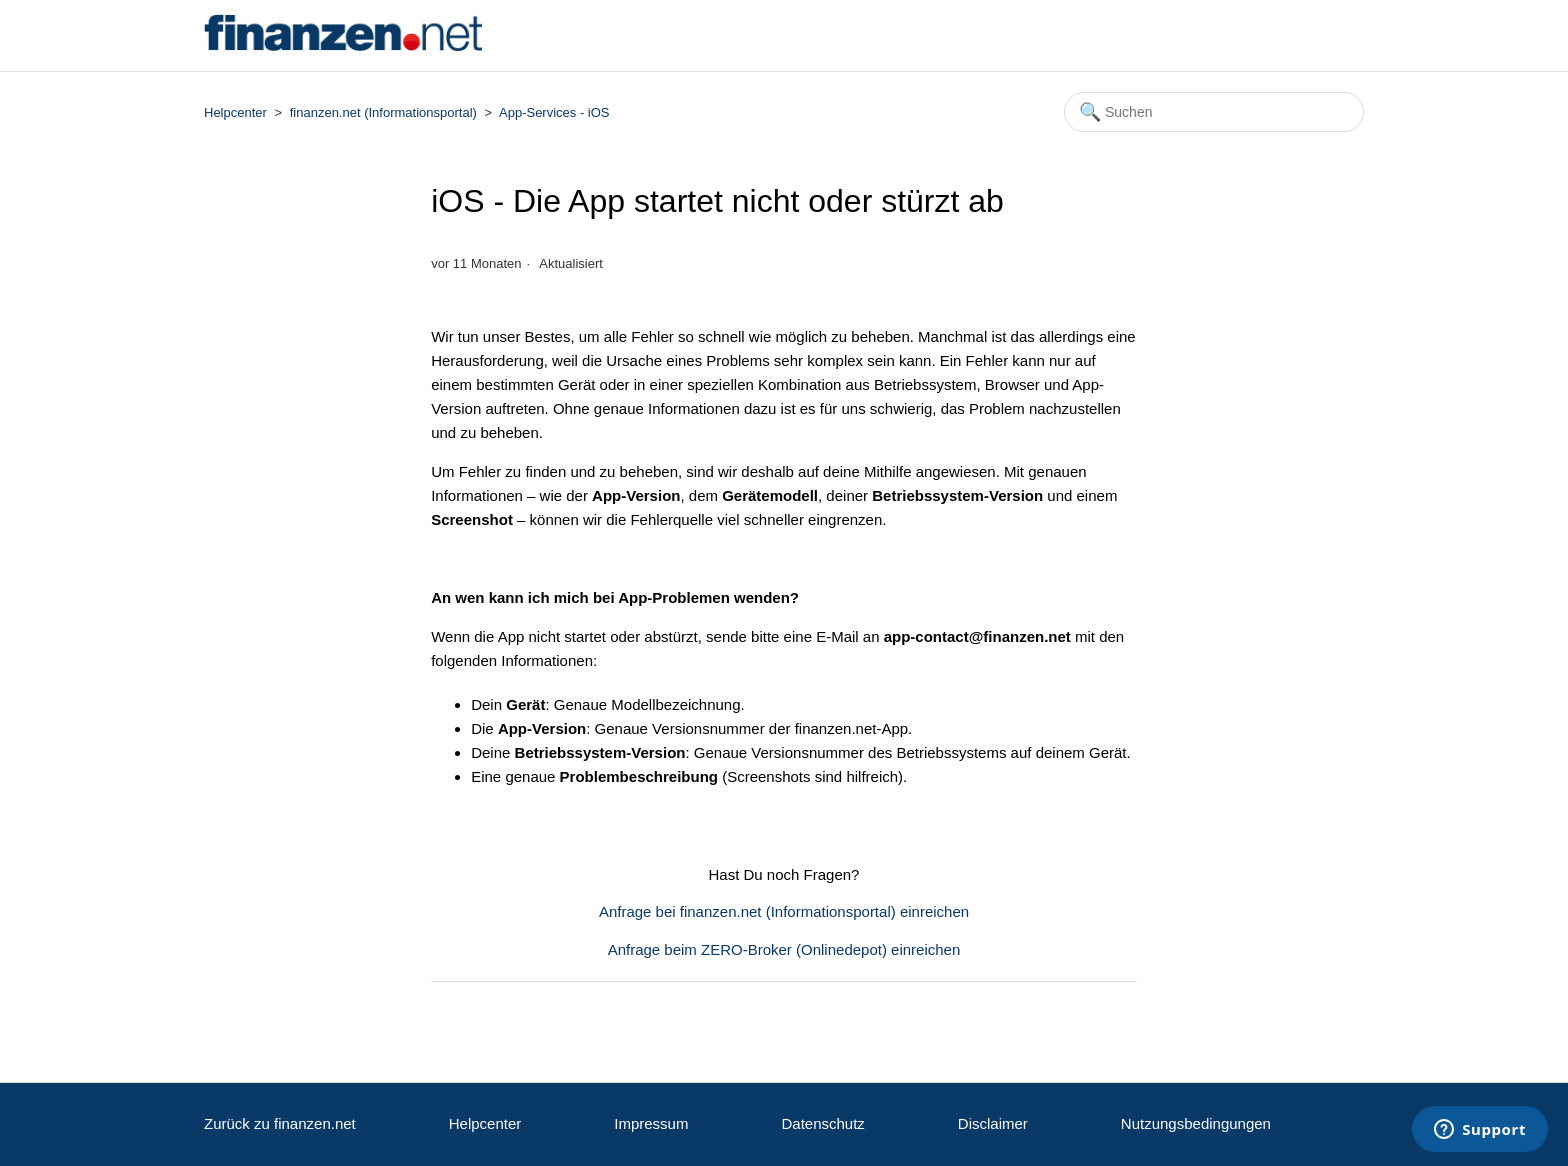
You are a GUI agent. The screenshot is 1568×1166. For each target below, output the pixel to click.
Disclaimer (993, 1123)
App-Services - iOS (554, 112)
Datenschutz (822, 1123)
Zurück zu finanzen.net (280, 1123)
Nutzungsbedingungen (1196, 1123)
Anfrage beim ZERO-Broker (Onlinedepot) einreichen (784, 949)
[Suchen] (1214, 112)
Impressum (651, 1123)
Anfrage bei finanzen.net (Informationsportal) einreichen (784, 911)
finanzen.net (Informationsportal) (383, 112)
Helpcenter (235, 112)
